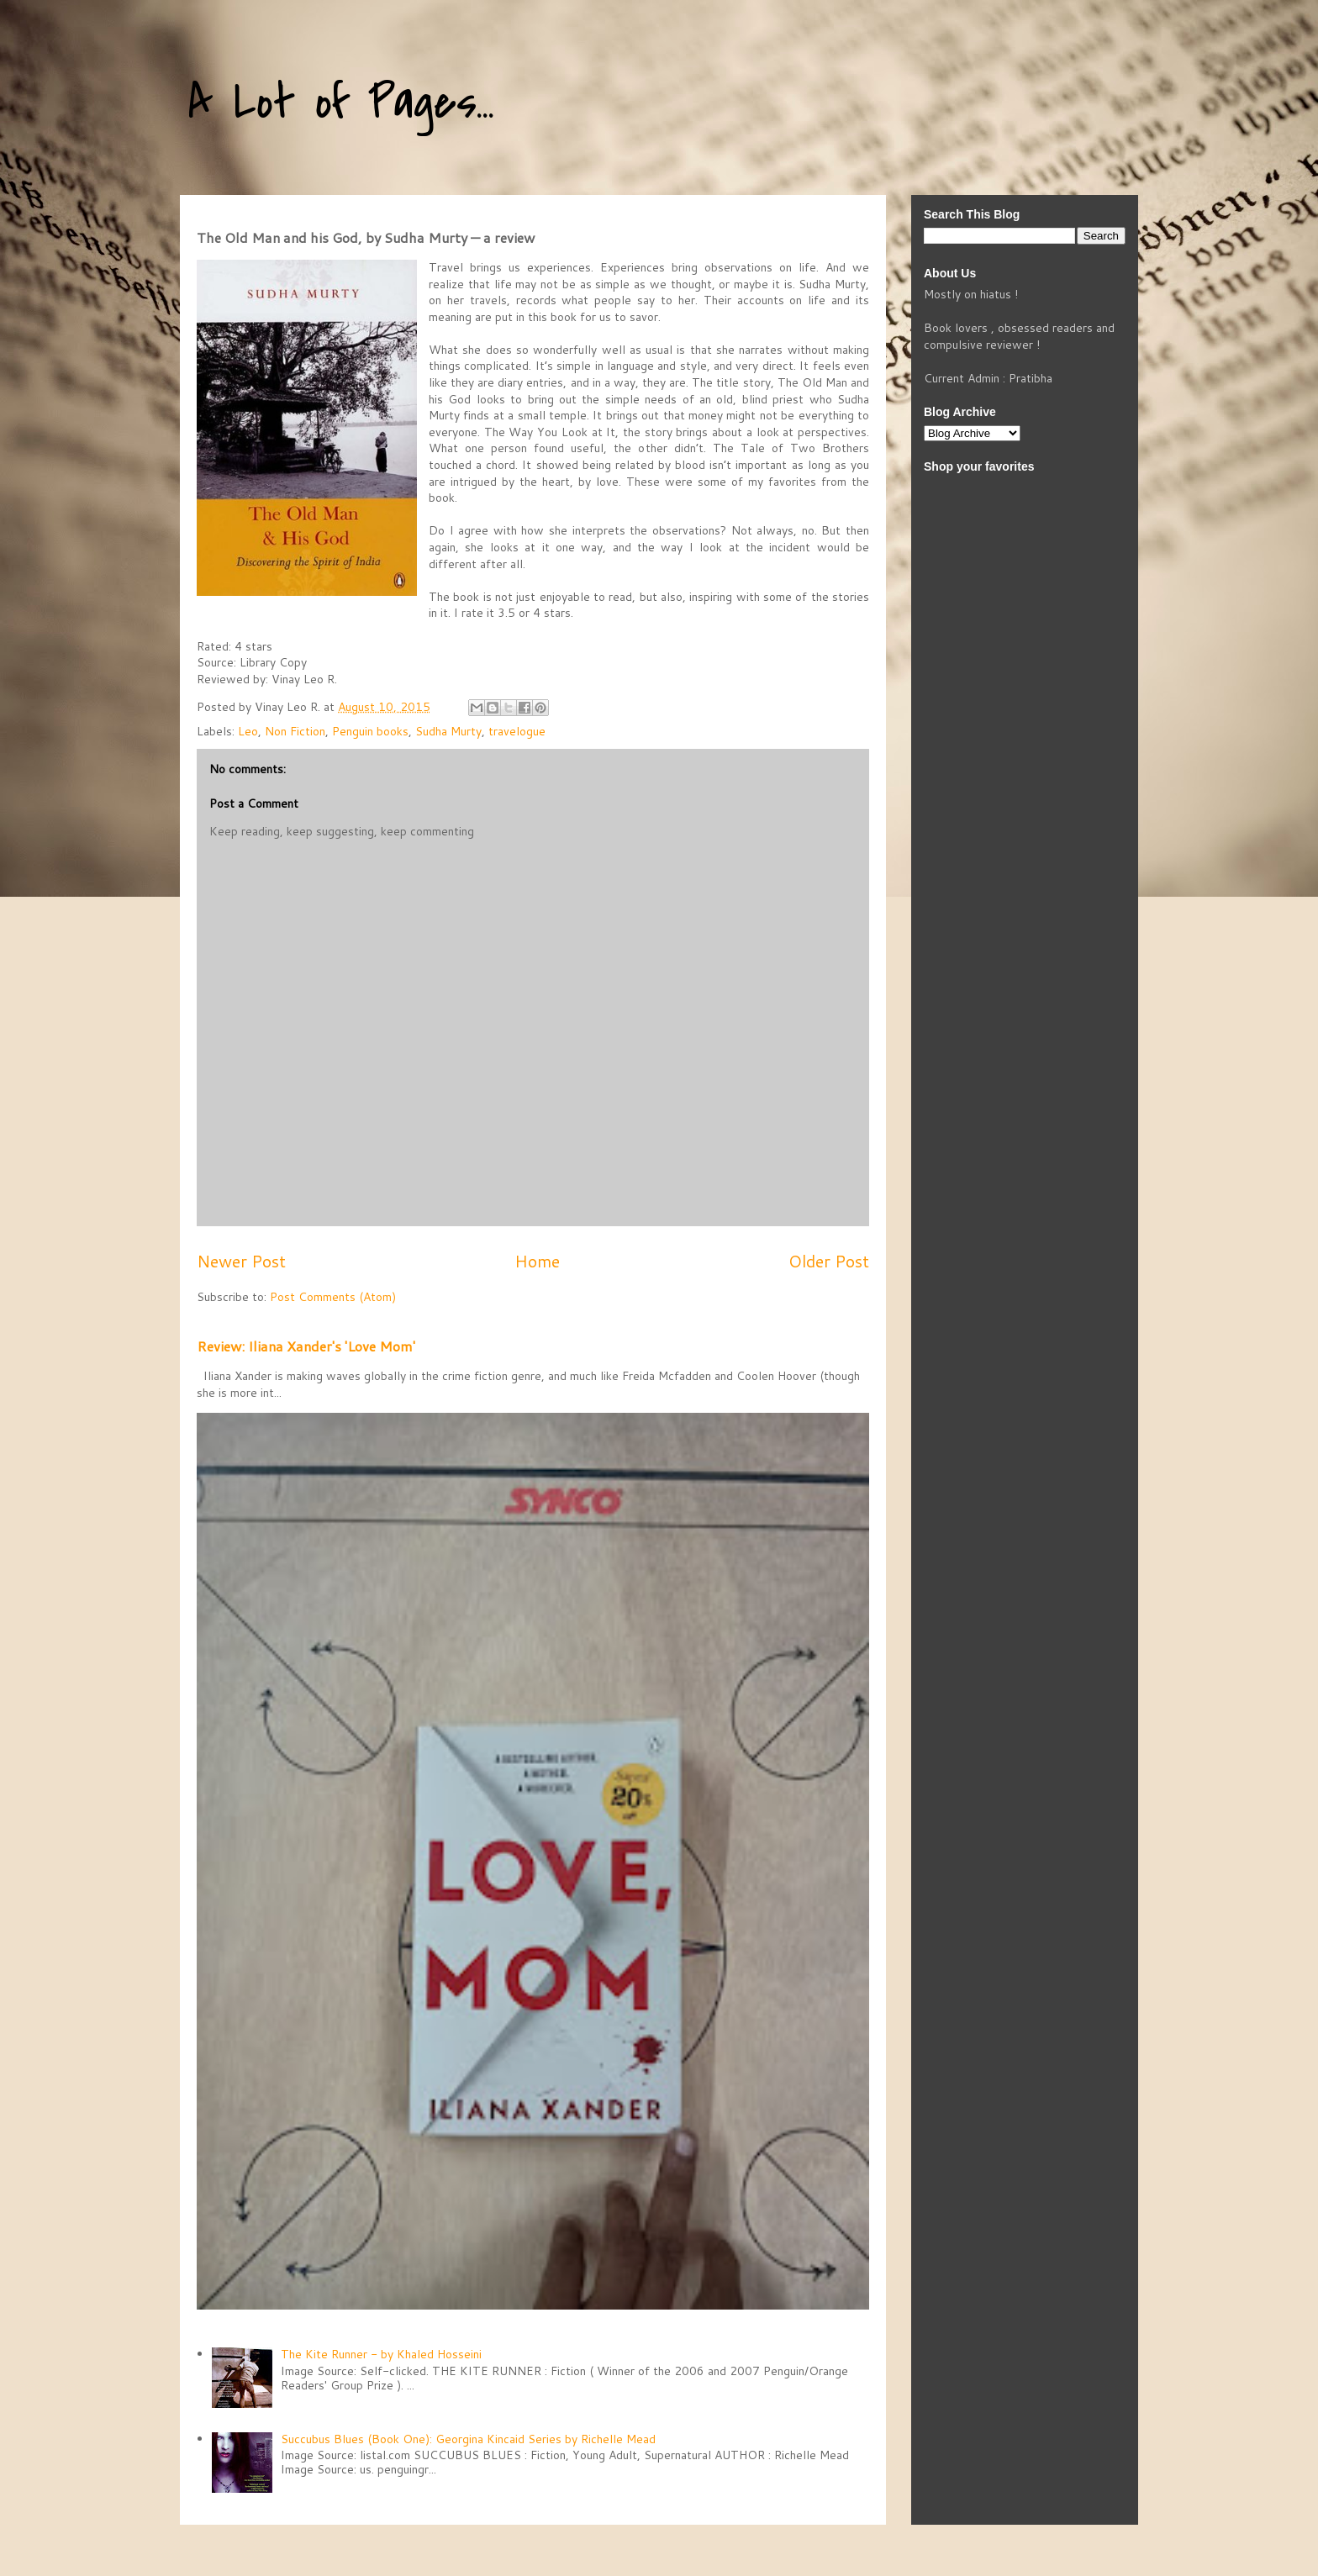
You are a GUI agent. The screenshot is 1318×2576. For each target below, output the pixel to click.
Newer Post (241, 1261)
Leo (248, 731)
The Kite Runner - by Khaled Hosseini (381, 2354)
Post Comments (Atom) (333, 1296)
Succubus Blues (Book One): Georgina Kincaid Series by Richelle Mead (468, 2439)
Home (537, 1261)
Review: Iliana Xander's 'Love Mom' (306, 1346)
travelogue (517, 731)
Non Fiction (295, 731)
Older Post (828, 1261)
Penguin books (370, 731)
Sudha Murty (448, 731)
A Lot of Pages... (341, 103)
